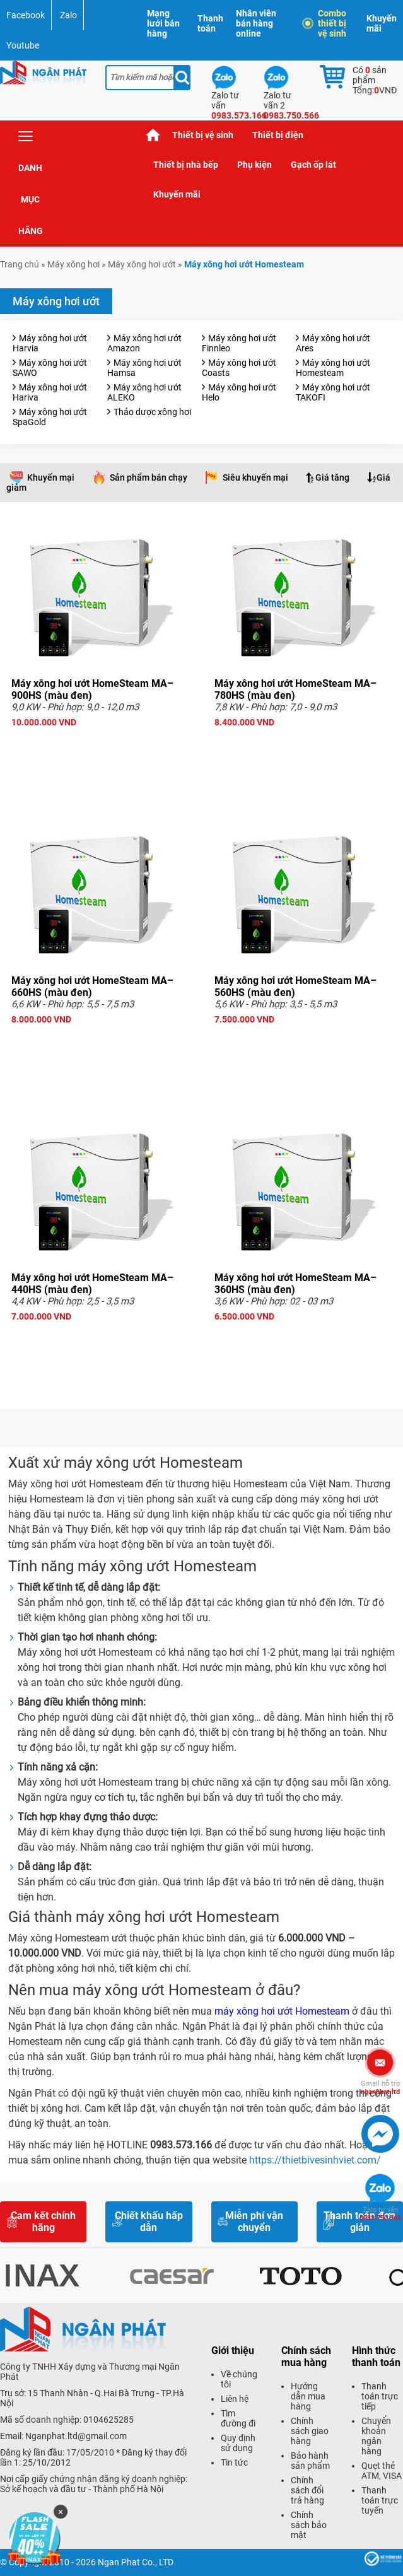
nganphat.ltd (380, 2088)
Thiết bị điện (277, 135)
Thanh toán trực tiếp (379, 2396)
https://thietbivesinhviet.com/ (315, 2160)
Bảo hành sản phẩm (310, 2460)
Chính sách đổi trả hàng (307, 2490)
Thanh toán (210, 23)
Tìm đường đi (238, 2418)
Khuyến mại (50, 477)
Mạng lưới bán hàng (163, 23)
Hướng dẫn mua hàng (308, 2396)
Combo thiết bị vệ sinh (325, 23)
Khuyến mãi (381, 23)
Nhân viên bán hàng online (256, 23)
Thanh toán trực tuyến (379, 2500)
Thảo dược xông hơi (152, 412)
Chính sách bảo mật (309, 2525)
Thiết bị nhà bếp (185, 165)
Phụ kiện (254, 165)
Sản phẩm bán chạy (148, 477)
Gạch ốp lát (313, 165)
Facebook (25, 15)
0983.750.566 (380, 2214)
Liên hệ (234, 2399)
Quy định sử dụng (238, 2443)
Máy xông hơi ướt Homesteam (333, 368)
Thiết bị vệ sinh (202, 135)
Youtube (22, 45)
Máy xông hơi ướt (142, 264)
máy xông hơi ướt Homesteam (281, 2011)
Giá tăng (332, 477)
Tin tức (234, 2462)
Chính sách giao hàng (310, 2431)
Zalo (68, 15)
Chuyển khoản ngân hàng (376, 2436)
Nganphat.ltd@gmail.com (76, 2436)
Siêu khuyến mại (255, 477)
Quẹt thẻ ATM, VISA (381, 2471)
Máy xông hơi (73, 264)
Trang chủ (153, 135)
